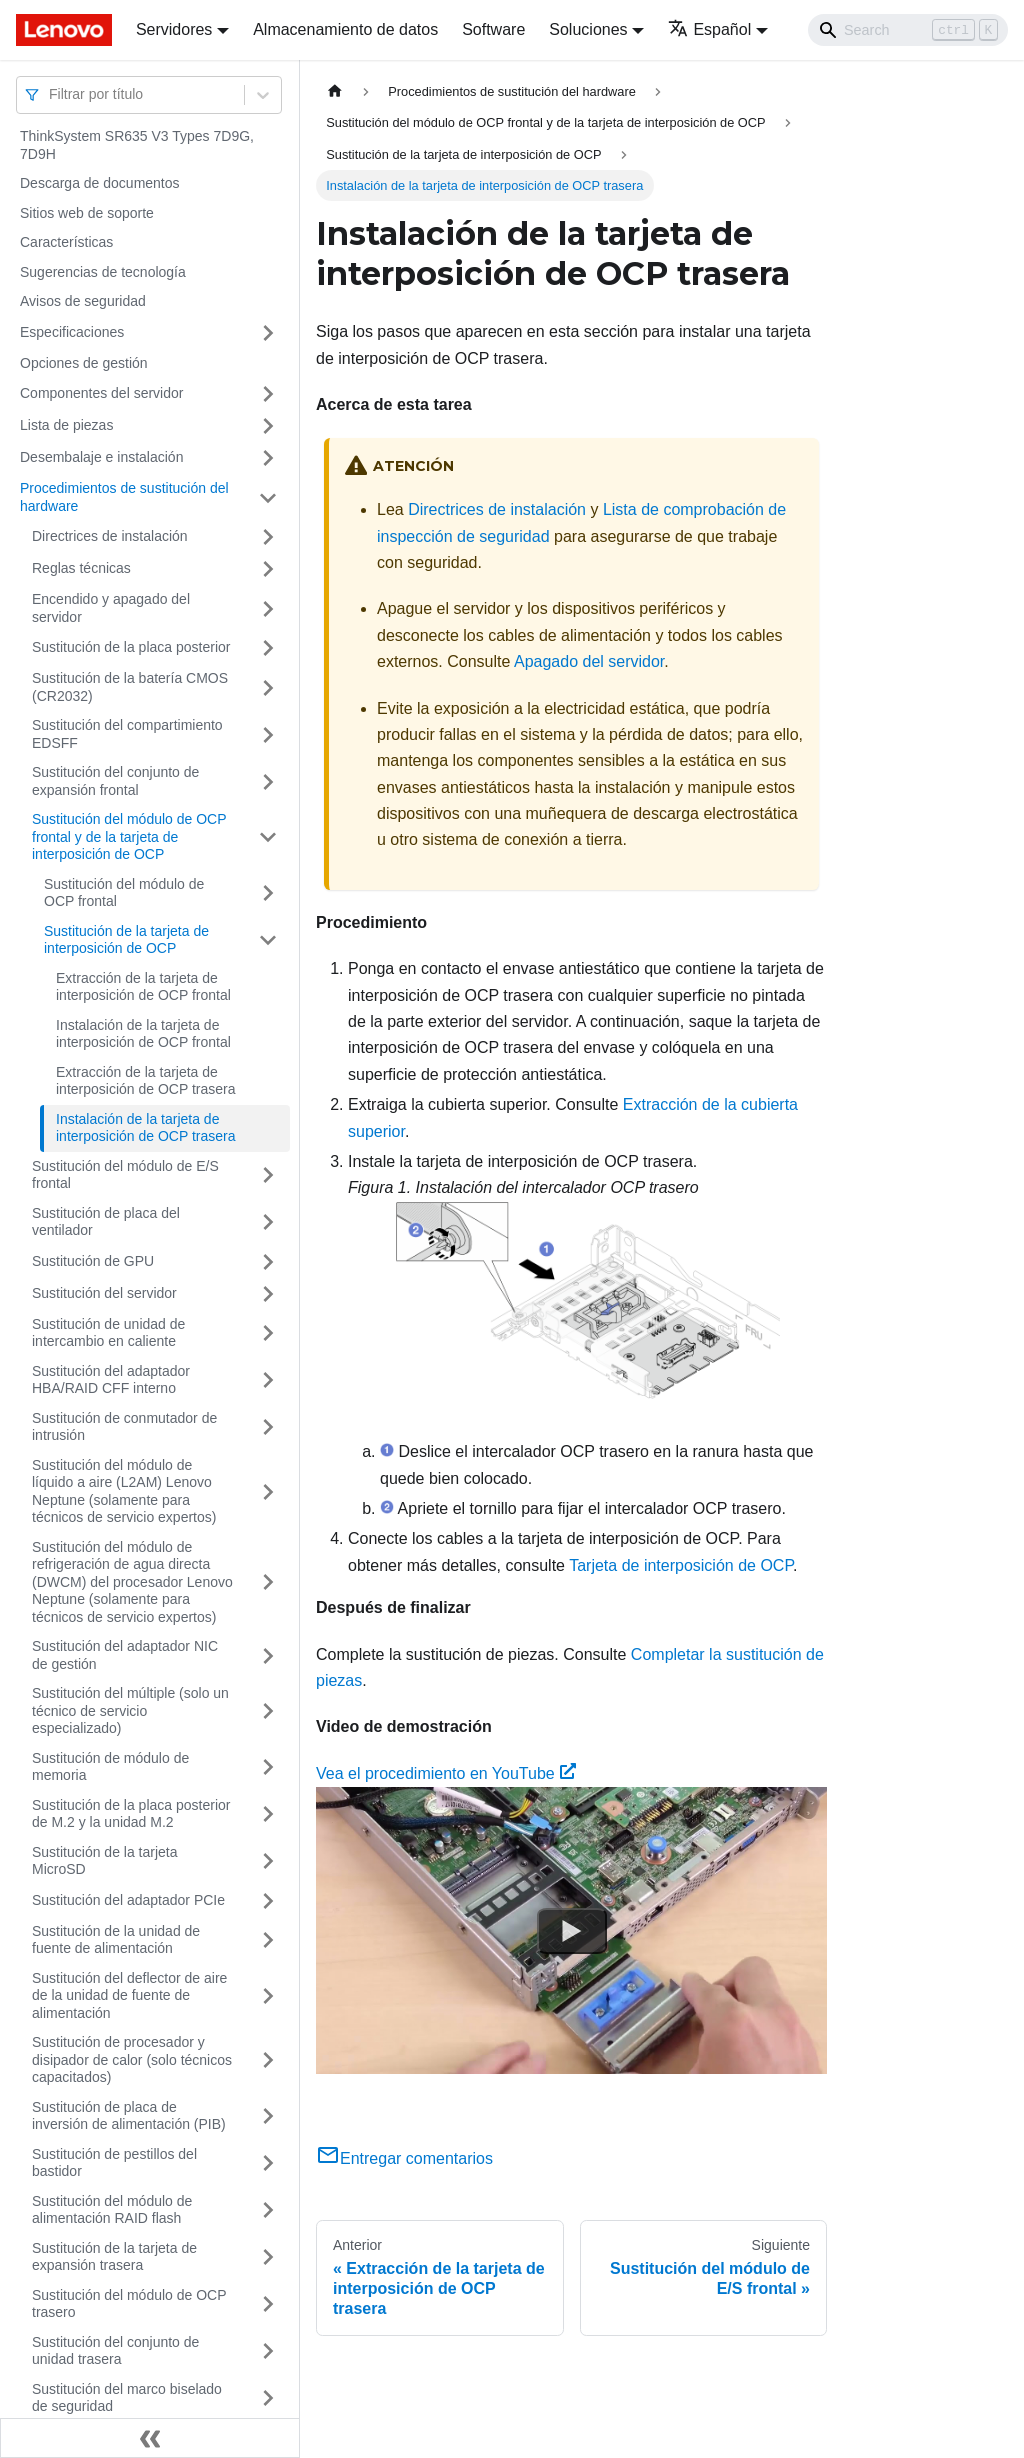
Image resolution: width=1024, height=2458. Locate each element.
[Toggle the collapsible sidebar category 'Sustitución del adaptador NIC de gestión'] (268, 1655)
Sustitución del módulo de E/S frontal (125, 1175)
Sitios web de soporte (87, 213)
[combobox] (51, 94)
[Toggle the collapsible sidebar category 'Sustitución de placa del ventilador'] (268, 1222)
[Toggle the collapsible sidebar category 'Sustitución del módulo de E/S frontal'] (268, 1175)
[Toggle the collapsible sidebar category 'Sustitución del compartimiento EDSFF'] (268, 734)
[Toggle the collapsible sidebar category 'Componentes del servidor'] (268, 394)
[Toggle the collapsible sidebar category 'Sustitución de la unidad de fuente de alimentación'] (268, 1940)
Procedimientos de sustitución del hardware (124, 497)
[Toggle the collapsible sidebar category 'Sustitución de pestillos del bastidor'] (268, 2163)
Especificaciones (72, 332)
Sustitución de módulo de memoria (110, 1767)
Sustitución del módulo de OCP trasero (129, 2304)
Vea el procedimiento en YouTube (446, 1773)
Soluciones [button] (588, 29)
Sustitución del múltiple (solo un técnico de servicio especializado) (130, 1710)
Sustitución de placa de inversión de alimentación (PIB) (129, 2116)
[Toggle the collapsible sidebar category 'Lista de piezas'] (268, 426)
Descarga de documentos (100, 183)
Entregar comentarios (404, 2158)
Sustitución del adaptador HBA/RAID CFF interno (111, 1380)
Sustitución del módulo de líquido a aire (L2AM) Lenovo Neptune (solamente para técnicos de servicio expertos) (124, 1491)
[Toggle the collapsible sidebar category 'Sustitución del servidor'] (268, 1294)
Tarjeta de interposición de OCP (681, 1565)
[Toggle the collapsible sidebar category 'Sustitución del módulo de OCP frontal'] (268, 893)
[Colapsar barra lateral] (150, 2438)
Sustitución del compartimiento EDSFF (127, 734)
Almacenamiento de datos (345, 29)
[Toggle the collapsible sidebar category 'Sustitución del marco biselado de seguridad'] (268, 2398)
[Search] (908, 30)
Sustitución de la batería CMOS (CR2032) (130, 687)
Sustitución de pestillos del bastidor (114, 2163)
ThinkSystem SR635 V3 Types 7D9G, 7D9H (137, 145)
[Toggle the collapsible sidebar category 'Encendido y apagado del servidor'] (268, 608)
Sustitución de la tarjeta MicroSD (105, 1861)
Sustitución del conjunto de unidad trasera (115, 2351)
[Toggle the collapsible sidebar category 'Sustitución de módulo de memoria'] (268, 1767)
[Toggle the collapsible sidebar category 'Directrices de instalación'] (268, 537)
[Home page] (335, 91)
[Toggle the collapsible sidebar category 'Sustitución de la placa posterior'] (268, 648)
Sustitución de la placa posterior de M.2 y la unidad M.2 (131, 1814)
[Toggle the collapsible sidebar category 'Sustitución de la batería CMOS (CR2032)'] (268, 687)
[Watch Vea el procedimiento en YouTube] (572, 1931)
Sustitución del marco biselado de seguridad (127, 2398)
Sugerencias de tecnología (103, 272)
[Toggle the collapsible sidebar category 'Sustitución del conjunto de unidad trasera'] (268, 2351)
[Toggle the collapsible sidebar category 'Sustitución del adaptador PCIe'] (268, 1901)
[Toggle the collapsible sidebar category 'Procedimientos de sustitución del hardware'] (268, 497)
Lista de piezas (66, 425)
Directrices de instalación (110, 536)
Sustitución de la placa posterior (131, 647)
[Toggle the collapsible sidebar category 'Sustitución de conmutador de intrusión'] (268, 1427)
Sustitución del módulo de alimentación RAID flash (112, 2210)
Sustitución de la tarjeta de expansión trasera (114, 2257)
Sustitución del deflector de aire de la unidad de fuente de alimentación (129, 1995)
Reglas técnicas (81, 568)
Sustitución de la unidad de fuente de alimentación (116, 1940)
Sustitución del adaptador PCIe (128, 1900)
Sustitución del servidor (104, 1293)
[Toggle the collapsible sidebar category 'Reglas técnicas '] (268, 569)
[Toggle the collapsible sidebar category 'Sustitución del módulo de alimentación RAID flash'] (268, 2210)
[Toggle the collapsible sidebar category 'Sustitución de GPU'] (268, 1262)
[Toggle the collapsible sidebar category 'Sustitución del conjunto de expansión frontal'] (268, 781)
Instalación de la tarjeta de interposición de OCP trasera (146, 1128)
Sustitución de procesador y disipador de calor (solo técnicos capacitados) (132, 2059)
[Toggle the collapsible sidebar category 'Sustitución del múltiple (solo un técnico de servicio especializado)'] (268, 1711)
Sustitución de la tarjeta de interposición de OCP (126, 940)
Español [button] (709, 29)
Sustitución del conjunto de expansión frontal (115, 781)
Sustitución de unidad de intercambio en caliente (108, 1333)
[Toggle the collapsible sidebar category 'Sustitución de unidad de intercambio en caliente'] (268, 1333)
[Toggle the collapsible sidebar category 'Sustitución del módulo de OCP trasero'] (268, 2304)
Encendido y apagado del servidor (111, 608)
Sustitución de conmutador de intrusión (124, 1427)
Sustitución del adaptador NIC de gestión (125, 1655)
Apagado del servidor (589, 661)
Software (493, 29)
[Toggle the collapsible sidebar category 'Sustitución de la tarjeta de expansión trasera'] (268, 2257)
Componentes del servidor (101, 393)
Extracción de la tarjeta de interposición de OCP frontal (143, 987)
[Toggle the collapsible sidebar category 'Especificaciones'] (268, 333)
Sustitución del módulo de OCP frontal (124, 893)
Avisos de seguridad (83, 301)
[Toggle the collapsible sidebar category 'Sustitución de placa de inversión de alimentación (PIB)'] (268, 2116)
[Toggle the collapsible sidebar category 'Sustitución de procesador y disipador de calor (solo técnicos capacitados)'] (268, 2060)
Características (66, 242)
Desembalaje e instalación (101, 457)
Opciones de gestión (84, 363)
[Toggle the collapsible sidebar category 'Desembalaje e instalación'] (268, 458)
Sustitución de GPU (93, 1261)
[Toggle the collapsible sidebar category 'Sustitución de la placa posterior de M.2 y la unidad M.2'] (268, 1814)
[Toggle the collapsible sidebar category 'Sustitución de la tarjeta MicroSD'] (268, 1861)
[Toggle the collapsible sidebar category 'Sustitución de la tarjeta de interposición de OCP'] (268, 940)
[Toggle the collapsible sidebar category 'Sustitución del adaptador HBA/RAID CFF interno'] (268, 1380)
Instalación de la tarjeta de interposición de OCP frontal (143, 1034)
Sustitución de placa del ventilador (106, 1222)
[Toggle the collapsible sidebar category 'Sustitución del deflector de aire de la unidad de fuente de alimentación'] (268, 1996)
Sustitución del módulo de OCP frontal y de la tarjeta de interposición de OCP (129, 836)
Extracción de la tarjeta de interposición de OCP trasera (146, 1081)
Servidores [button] (174, 29)
